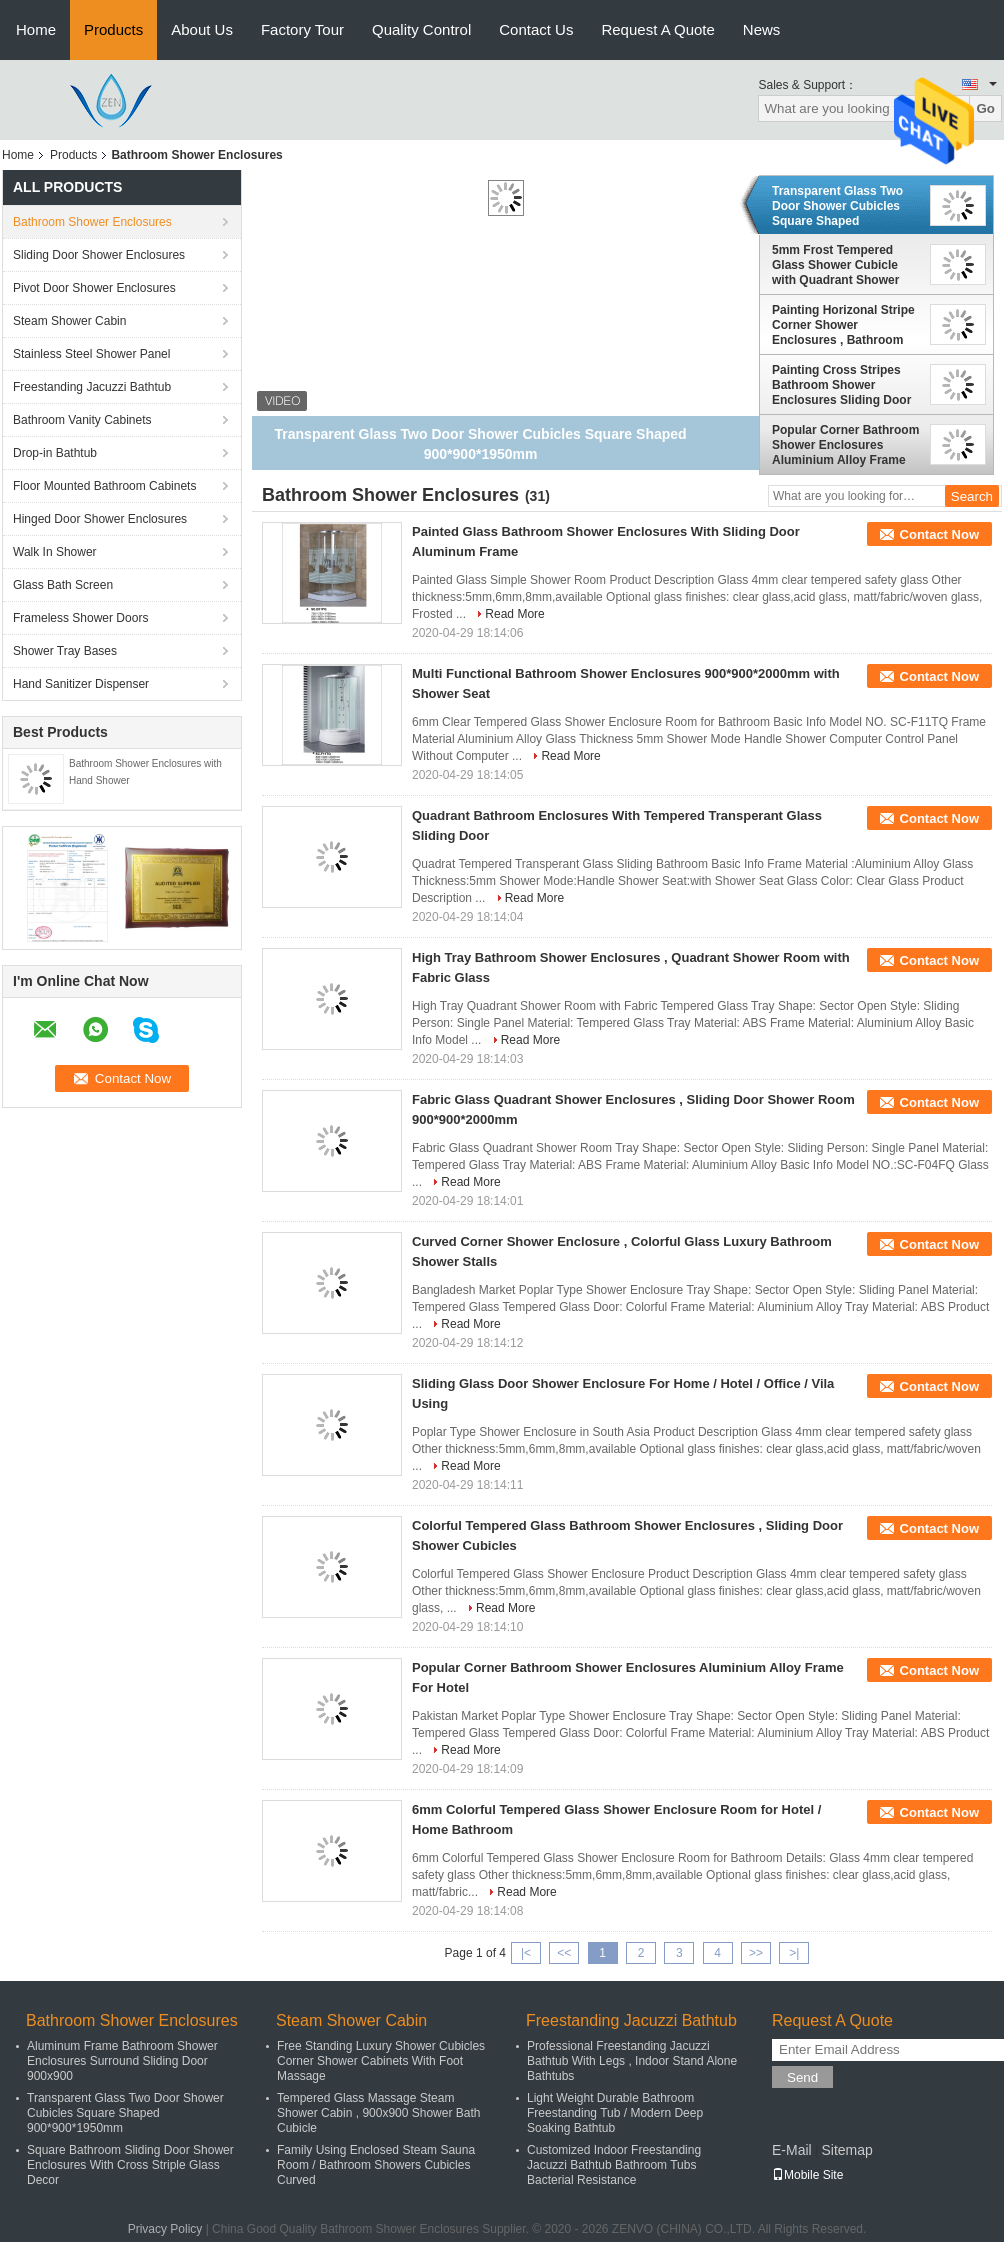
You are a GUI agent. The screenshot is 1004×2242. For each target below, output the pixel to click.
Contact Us (536, 29)
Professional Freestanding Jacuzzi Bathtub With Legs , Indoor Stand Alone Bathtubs (632, 2061)
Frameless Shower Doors (80, 618)
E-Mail (792, 2150)
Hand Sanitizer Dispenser (81, 684)
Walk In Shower (55, 552)
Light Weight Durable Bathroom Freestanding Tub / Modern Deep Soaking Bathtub (615, 2113)
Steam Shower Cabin (69, 321)
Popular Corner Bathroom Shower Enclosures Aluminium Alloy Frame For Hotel (845, 445)
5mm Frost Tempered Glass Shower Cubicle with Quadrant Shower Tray (835, 265)
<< (564, 1953)
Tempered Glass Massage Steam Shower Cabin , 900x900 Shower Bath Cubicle (378, 2113)
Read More (514, 614)
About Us (202, 29)
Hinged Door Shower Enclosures (100, 519)
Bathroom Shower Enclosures (92, 222)
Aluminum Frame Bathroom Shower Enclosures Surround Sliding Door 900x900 (122, 2061)
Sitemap (846, 2150)
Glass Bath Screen (63, 585)
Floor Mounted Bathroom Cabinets (104, 486)
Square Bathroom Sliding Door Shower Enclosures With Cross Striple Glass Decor (130, 2165)
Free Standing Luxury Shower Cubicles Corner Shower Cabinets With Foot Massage (381, 2061)
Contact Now (939, 534)
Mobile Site (807, 2175)
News (762, 29)
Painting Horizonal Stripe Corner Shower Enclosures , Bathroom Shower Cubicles (843, 325)
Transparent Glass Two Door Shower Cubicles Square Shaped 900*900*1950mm (837, 206)
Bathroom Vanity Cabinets (82, 420)
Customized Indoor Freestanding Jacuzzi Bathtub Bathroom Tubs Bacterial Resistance (614, 2165)
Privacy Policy (165, 2229)
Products (113, 29)
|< (526, 1953)
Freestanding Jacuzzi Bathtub (92, 387)
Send (802, 2077)
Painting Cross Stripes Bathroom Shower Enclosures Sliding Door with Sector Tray (841, 385)
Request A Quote (657, 29)
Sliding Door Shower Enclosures (99, 255)
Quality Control (421, 29)
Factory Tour (302, 29)
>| (794, 1953)
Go (985, 108)
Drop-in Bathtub (55, 453)
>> (756, 1953)
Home (36, 29)
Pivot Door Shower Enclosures (94, 288)
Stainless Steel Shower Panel (91, 354)
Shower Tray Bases (65, 651)
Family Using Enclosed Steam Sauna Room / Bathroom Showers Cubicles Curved (376, 2165)
